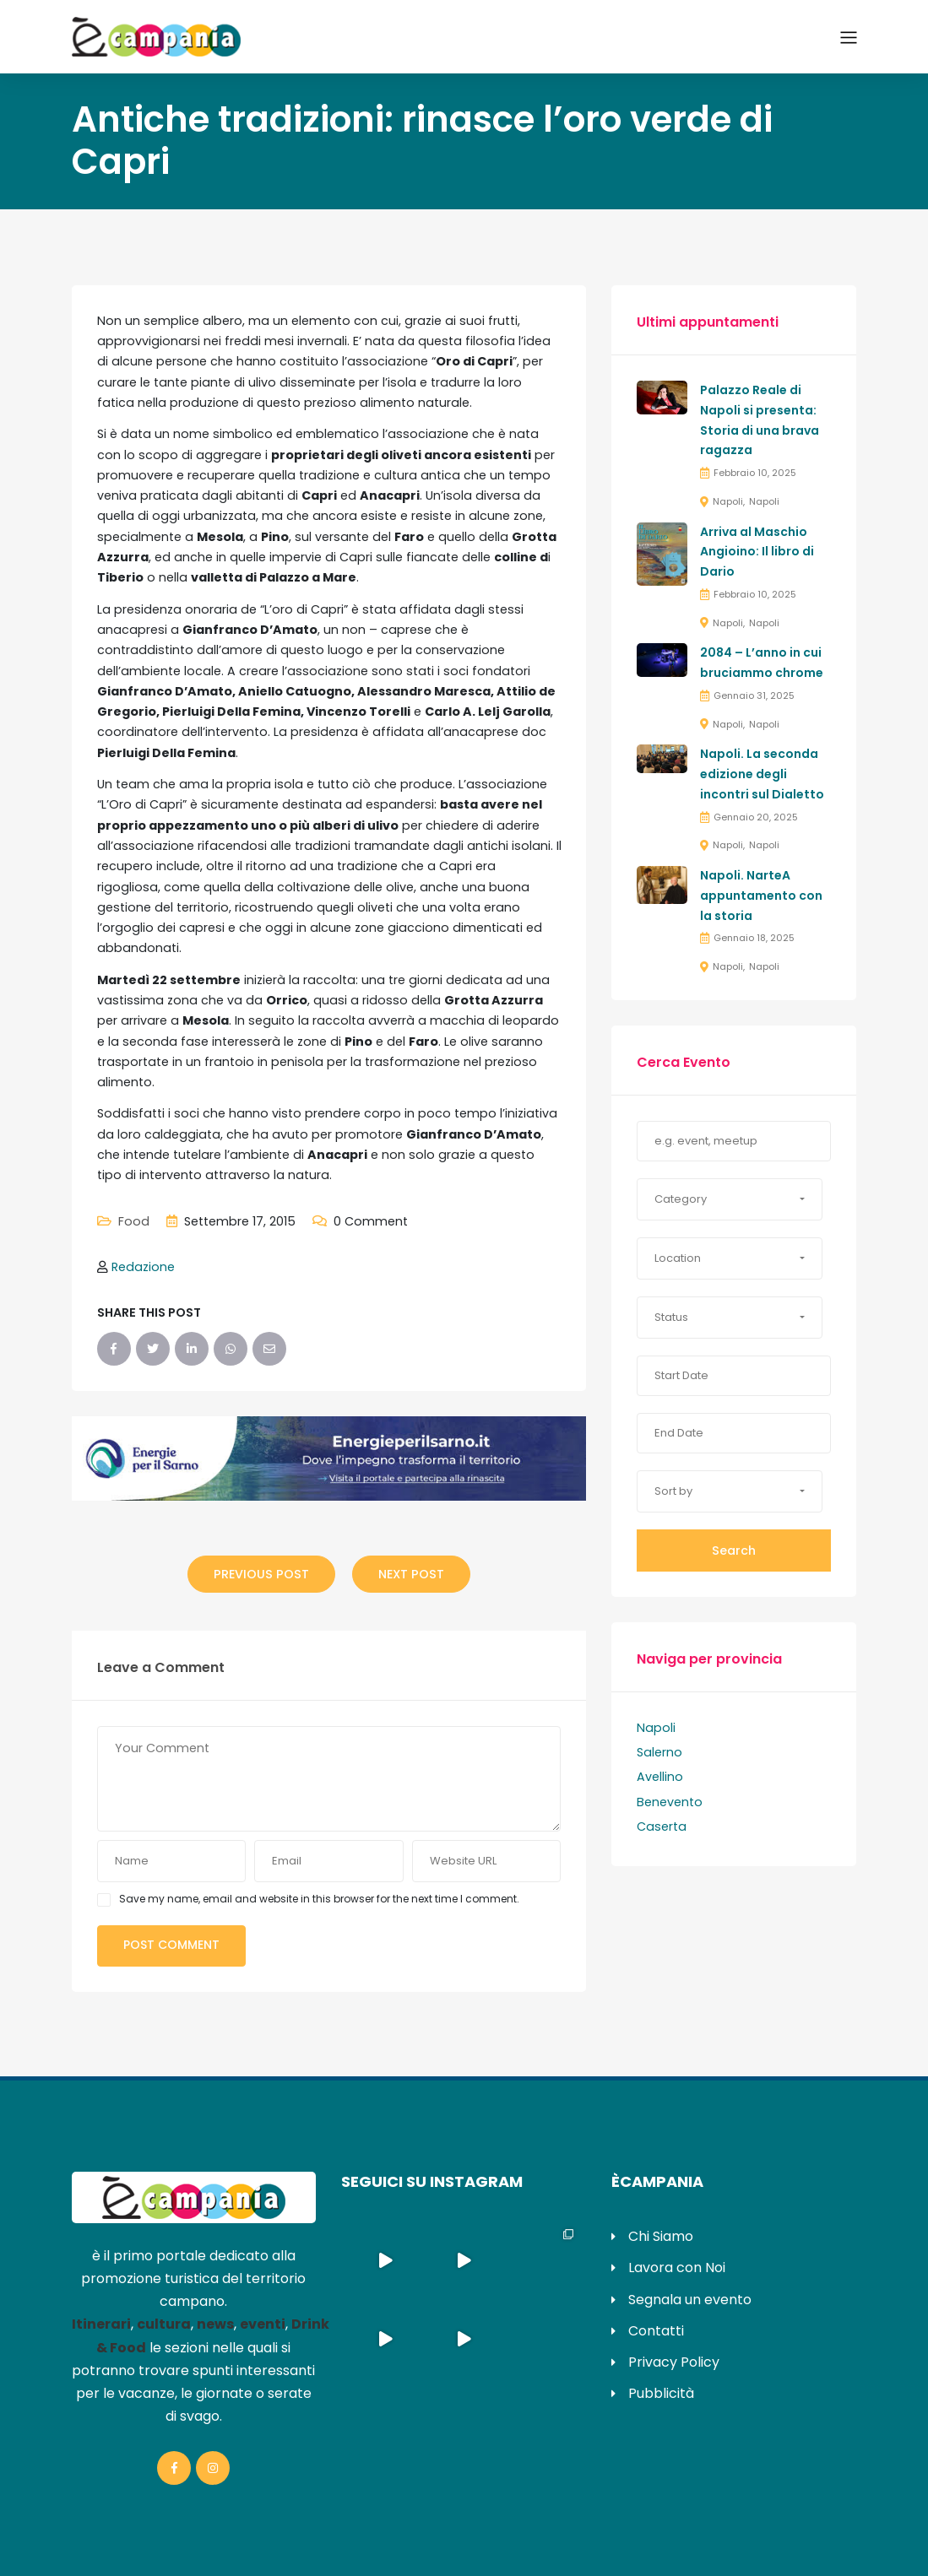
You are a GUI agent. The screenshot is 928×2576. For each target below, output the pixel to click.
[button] (729, 1199)
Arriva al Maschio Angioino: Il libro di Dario (757, 552)
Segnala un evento (690, 2299)
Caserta (662, 1826)
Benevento (670, 1802)
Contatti (656, 2331)
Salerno (659, 1752)
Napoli (728, 501)
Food (133, 1221)
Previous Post (261, 1574)
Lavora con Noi (676, 2267)
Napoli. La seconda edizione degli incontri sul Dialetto (762, 774)
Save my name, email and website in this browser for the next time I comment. (319, 1898)
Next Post (411, 1574)
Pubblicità (661, 2393)
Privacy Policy (673, 2362)
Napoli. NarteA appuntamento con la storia (761, 895)
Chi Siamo (660, 2236)
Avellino (660, 1776)
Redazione (143, 1266)
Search (734, 1550)
